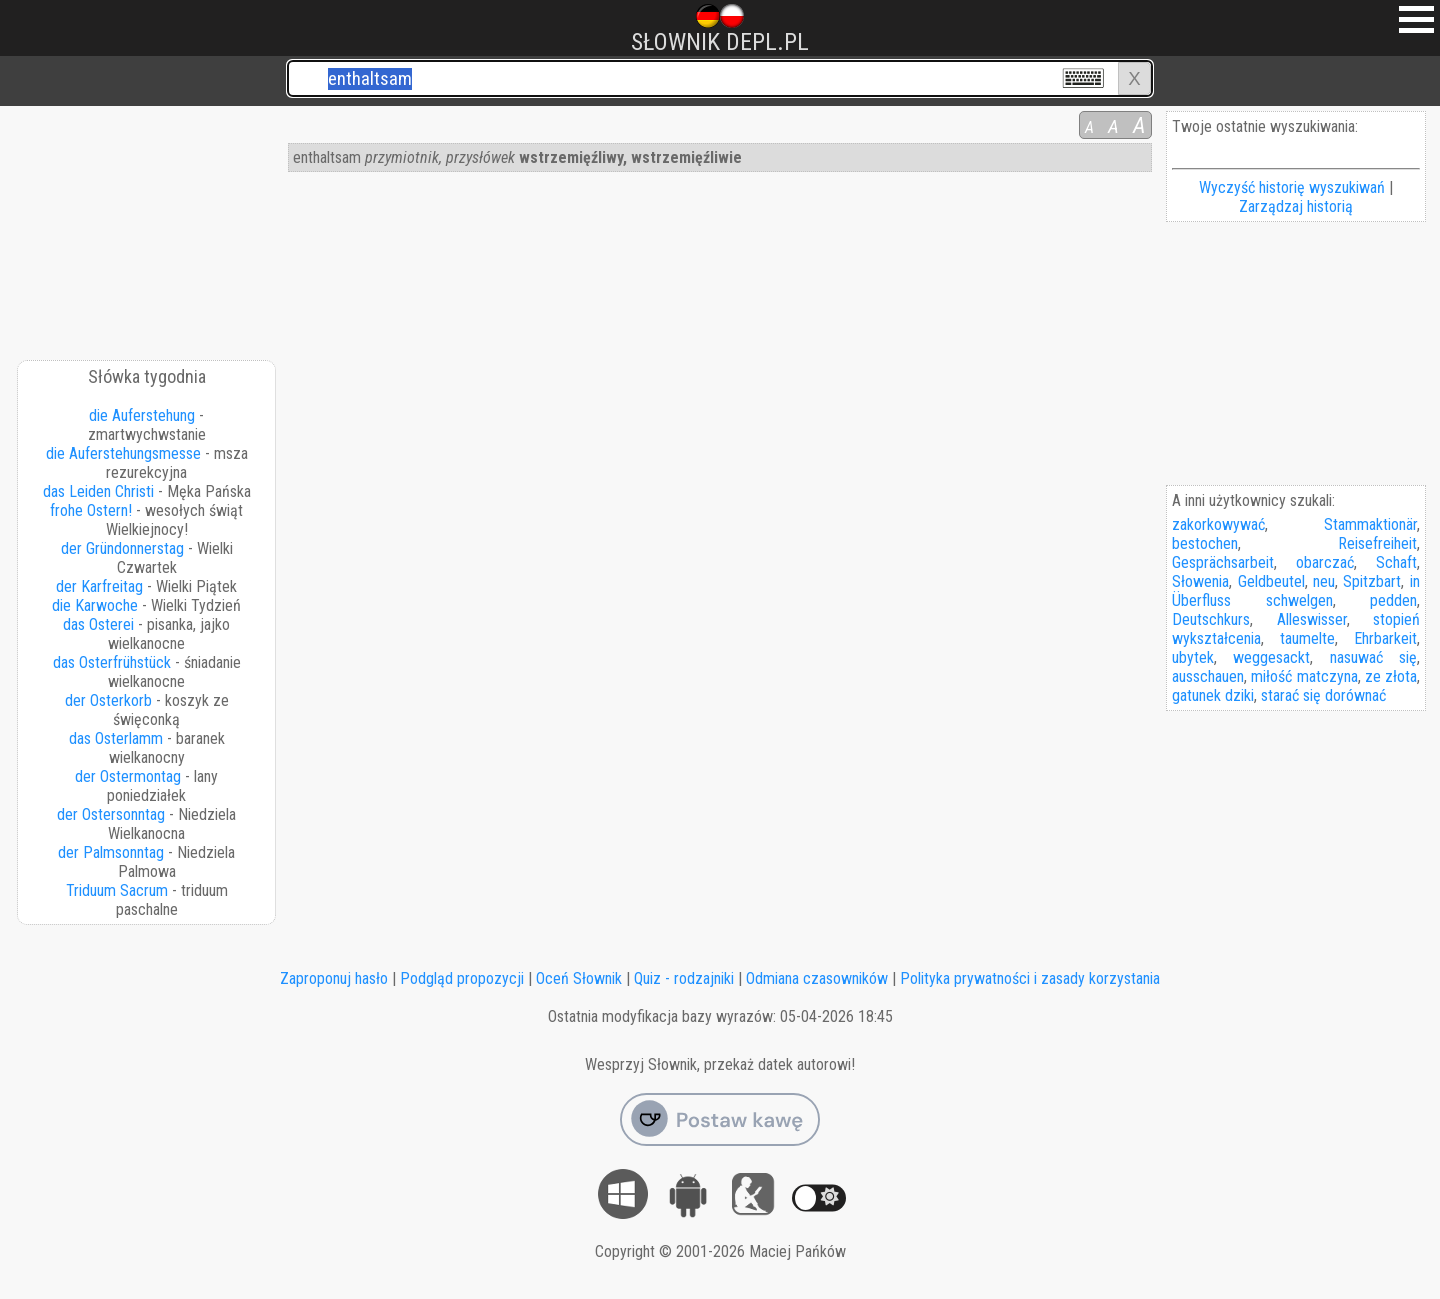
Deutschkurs (1211, 619)
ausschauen (1208, 676)
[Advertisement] (148, 226)
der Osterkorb (108, 700)
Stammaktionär (1370, 524)
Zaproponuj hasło (334, 978)
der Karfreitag (99, 586)
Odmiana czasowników (817, 978)
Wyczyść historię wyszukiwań (1292, 187)
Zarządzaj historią (1296, 206)
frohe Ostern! (91, 510)
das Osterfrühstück (112, 662)
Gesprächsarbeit (1223, 562)
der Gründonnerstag (122, 548)
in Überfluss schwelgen (1295, 591)
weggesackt (1271, 657)
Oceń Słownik (579, 978)
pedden (1393, 600)
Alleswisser (1312, 619)
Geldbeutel (1271, 581)
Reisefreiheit (1377, 543)
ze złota (1391, 676)
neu (1324, 581)
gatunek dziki (1213, 695)
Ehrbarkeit (1385, 638)
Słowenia (1200, 581)
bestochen (1205, 543)
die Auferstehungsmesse (123, 453)
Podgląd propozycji (462, 978)
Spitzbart (1372, 581)
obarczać (1325, 562)
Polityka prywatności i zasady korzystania (1030, 978)
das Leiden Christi (98, 491)
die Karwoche (95, 605)
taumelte (1307, 638)
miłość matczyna (1304, 676)
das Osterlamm (116, 738)
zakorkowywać (1218, 524)
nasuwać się (1373, 657)
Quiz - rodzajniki (684, 978)
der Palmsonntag (111, 852)
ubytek (1193, 657)
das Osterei (98, 624)
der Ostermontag (128, 776)
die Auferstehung (142, 415)
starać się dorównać (1323, 695)
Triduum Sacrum (117, 890)
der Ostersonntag (111, 814)
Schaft (1396, 562)
